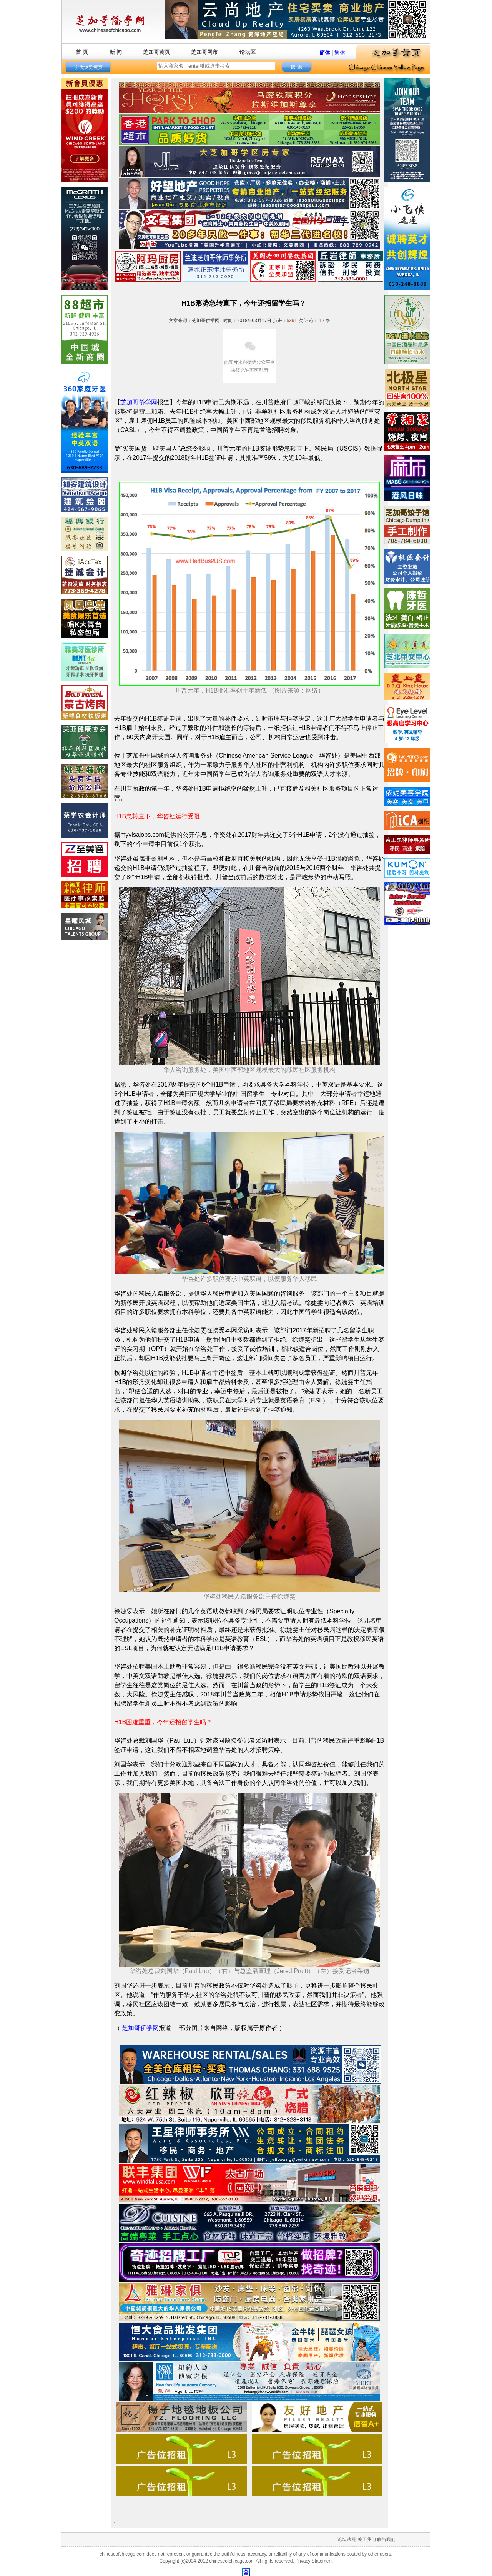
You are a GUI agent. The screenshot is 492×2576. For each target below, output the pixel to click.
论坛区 (247, 52)
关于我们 (366, 2539)
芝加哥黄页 (156, 52)
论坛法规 (346, 2539)
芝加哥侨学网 (140, 2028)
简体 (324, 53)
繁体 (339, 53)
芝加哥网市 (204, 52)
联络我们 (386, 2539)
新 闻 (116, 52)
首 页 (82, 52)
